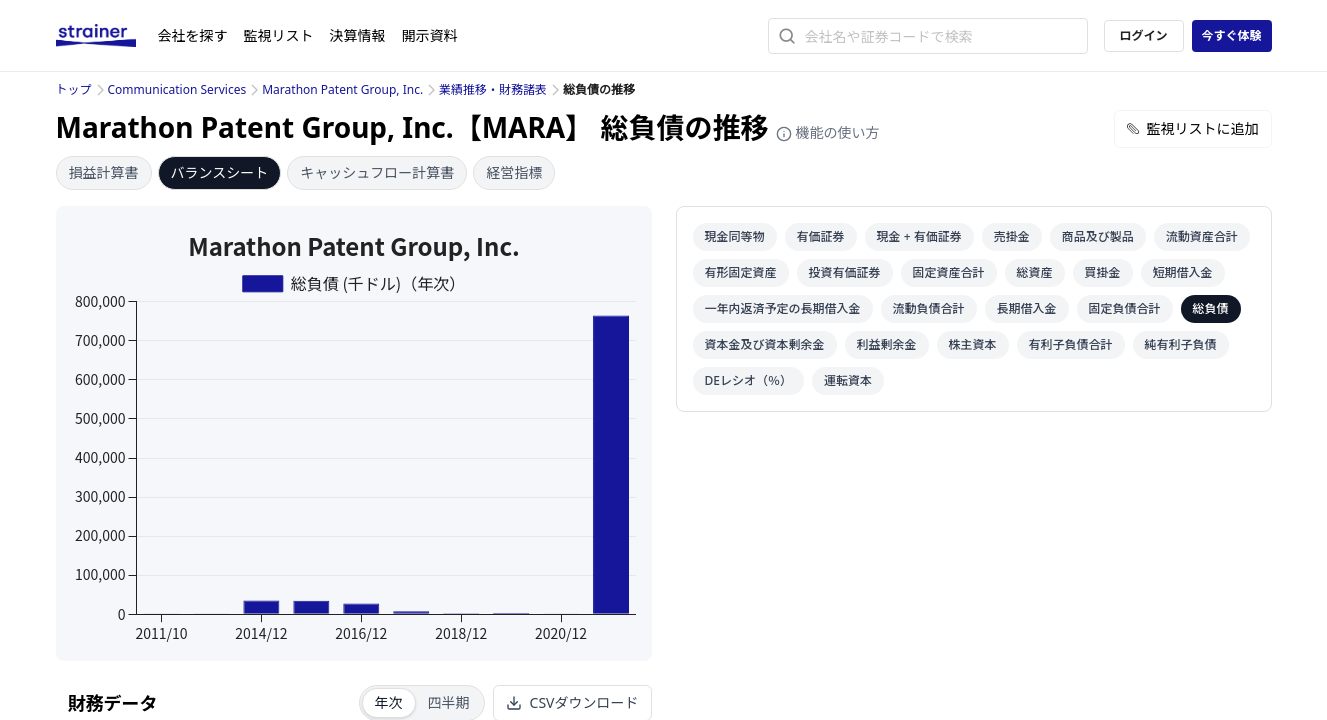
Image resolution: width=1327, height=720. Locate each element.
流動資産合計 (1202, 236)
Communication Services (177, 89)
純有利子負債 (1181, 344)
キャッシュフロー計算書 (377, 172)
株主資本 (973, 344)
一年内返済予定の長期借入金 (783, 308)
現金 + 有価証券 (919, 236)
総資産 (1035, 272)
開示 (430, 35)
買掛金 (1103, 272)
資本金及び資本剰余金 (765, 344)
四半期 (449, 702)
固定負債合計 (1125, 308)
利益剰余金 (887, 344)
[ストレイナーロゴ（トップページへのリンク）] (107, 36)
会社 (193, 35)
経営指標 (514, 172)
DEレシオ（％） (748, 380)
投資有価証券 (845, 272)
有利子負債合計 (1071, 344)
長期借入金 (1027, 308)
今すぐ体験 (1231, 35)
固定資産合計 (949, 272)
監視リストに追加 (1193, 128)
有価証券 (821, 236)
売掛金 (1012, 236)
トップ (74, 89)
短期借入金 (1183, 272)
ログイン (1143, 35)
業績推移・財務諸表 (493, 89)
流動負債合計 (929, 308)
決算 (358, 35)
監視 (279, 35)
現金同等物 (735, 236)
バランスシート (220, 172)
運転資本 (848, 380)
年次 (389, 702)
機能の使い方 (828, 132)
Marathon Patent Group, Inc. (342, 89)
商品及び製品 (1098, 236)
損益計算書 (104, 172)
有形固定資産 (741, 272)
